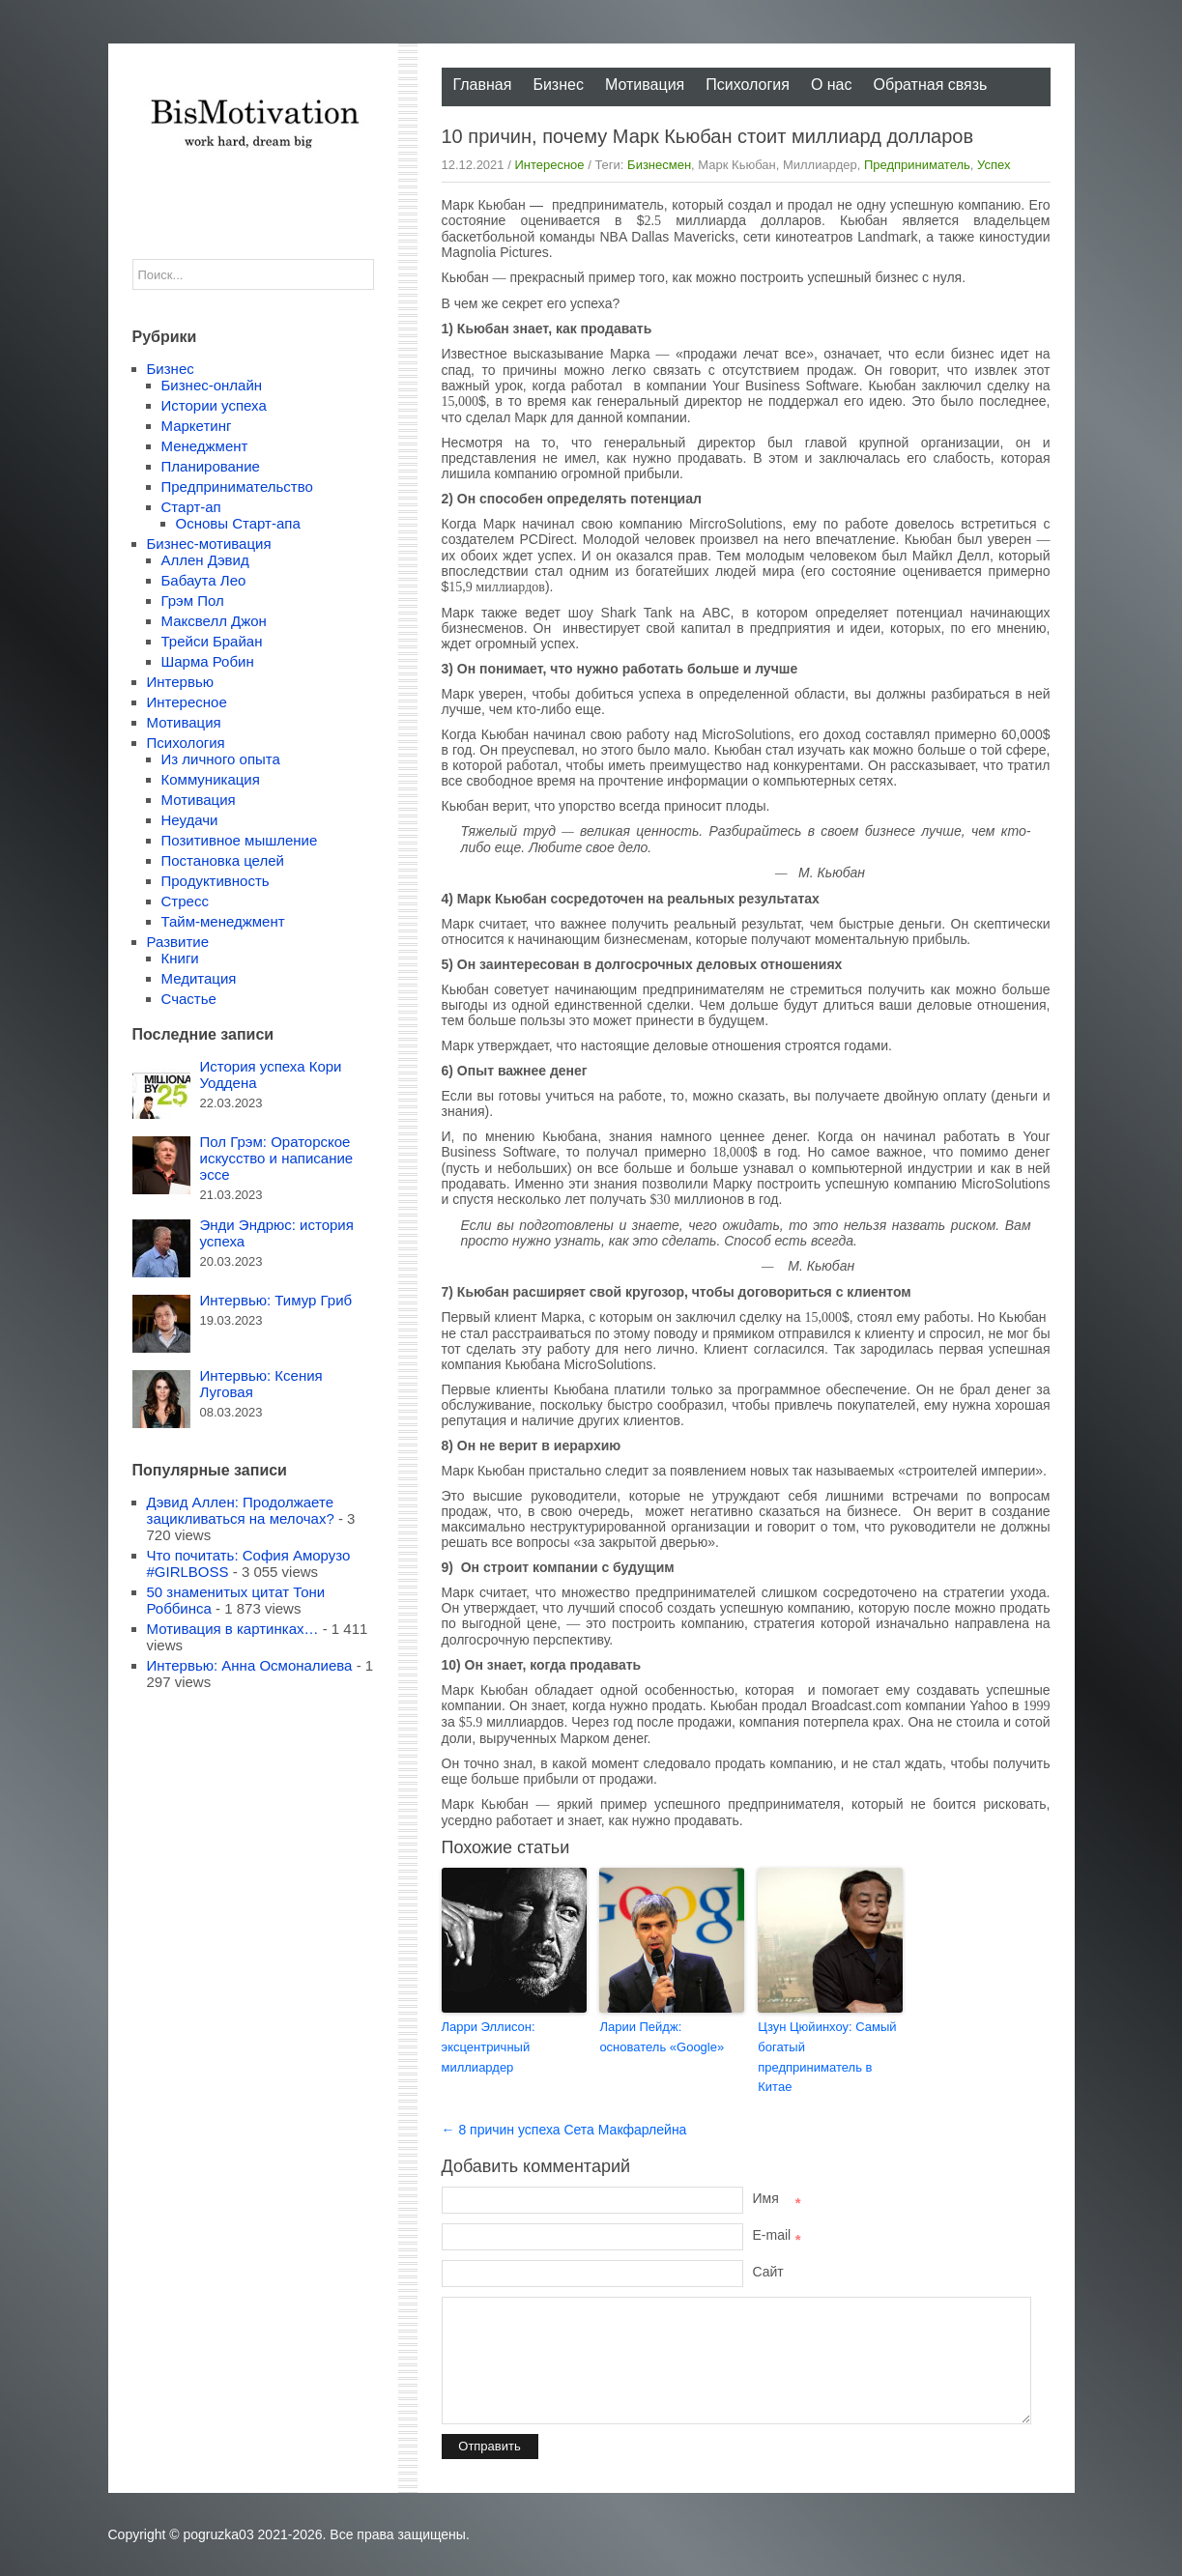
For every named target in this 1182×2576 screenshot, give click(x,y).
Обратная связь (931, 84)
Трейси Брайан (212, 641)
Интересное (549, 164)
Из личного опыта (220, 759)
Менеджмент (204, 446)
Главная (482, 84)
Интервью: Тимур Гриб (276, 1300)
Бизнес (558, 84)
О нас (831, 84)
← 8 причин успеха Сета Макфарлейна (564, 2129)
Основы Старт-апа (238, 523)
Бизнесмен (659, 164)
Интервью (181, 681)
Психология (748, 84)
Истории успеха (214, 405)
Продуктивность (215, 881)
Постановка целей (222, 860)
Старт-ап (191, 507)
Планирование (210, 466)
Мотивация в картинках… (233, 1628)
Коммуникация (210, 779)
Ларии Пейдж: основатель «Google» (661, 2036)
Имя (777, 2198)
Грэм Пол (192, 600)
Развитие (178, 941)
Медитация (199, 978)
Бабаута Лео (203, 580)
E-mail (777, 2235)
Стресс (185, 901)
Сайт (768, 2271)
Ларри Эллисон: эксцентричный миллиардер (488, 2047)
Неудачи (189, 820)
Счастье (188, 998)
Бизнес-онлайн (212, 385)
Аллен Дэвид (205, 560)
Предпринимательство (237, 486)
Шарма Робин (207, 661)
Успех (993, 164)
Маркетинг (196, 425)
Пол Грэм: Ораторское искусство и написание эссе (277, 1158)
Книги (180, 958)
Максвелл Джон (214, 621)
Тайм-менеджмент (223, 921)
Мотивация (644, 84)
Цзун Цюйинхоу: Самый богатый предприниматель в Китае (827, 2056)
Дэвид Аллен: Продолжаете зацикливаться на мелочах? (240, 1510)
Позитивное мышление (239, 840)
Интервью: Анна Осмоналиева (250, 1665)
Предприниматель (917, 164)
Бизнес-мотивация (209, 543)
